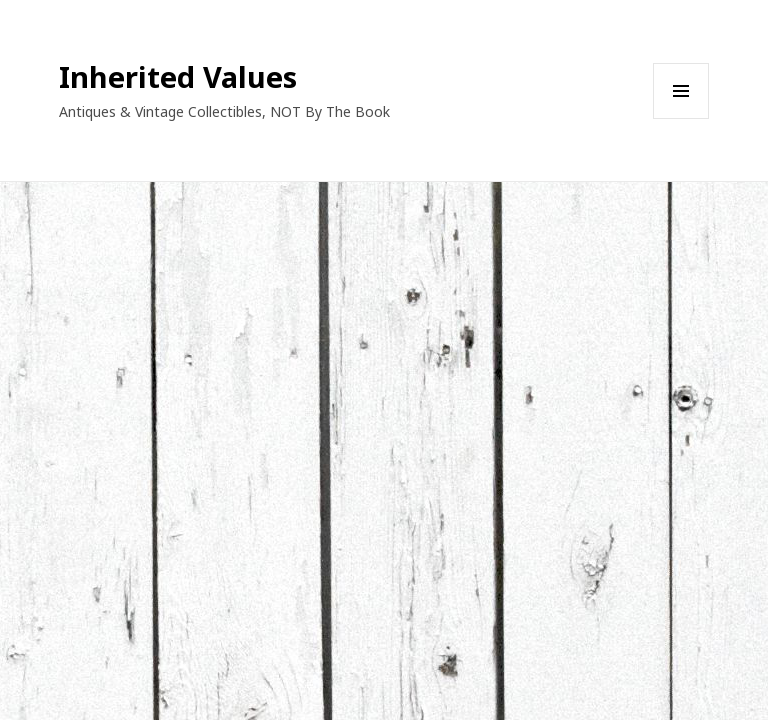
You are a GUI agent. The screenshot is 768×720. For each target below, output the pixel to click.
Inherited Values (178, 76)
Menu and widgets (681, 118)
